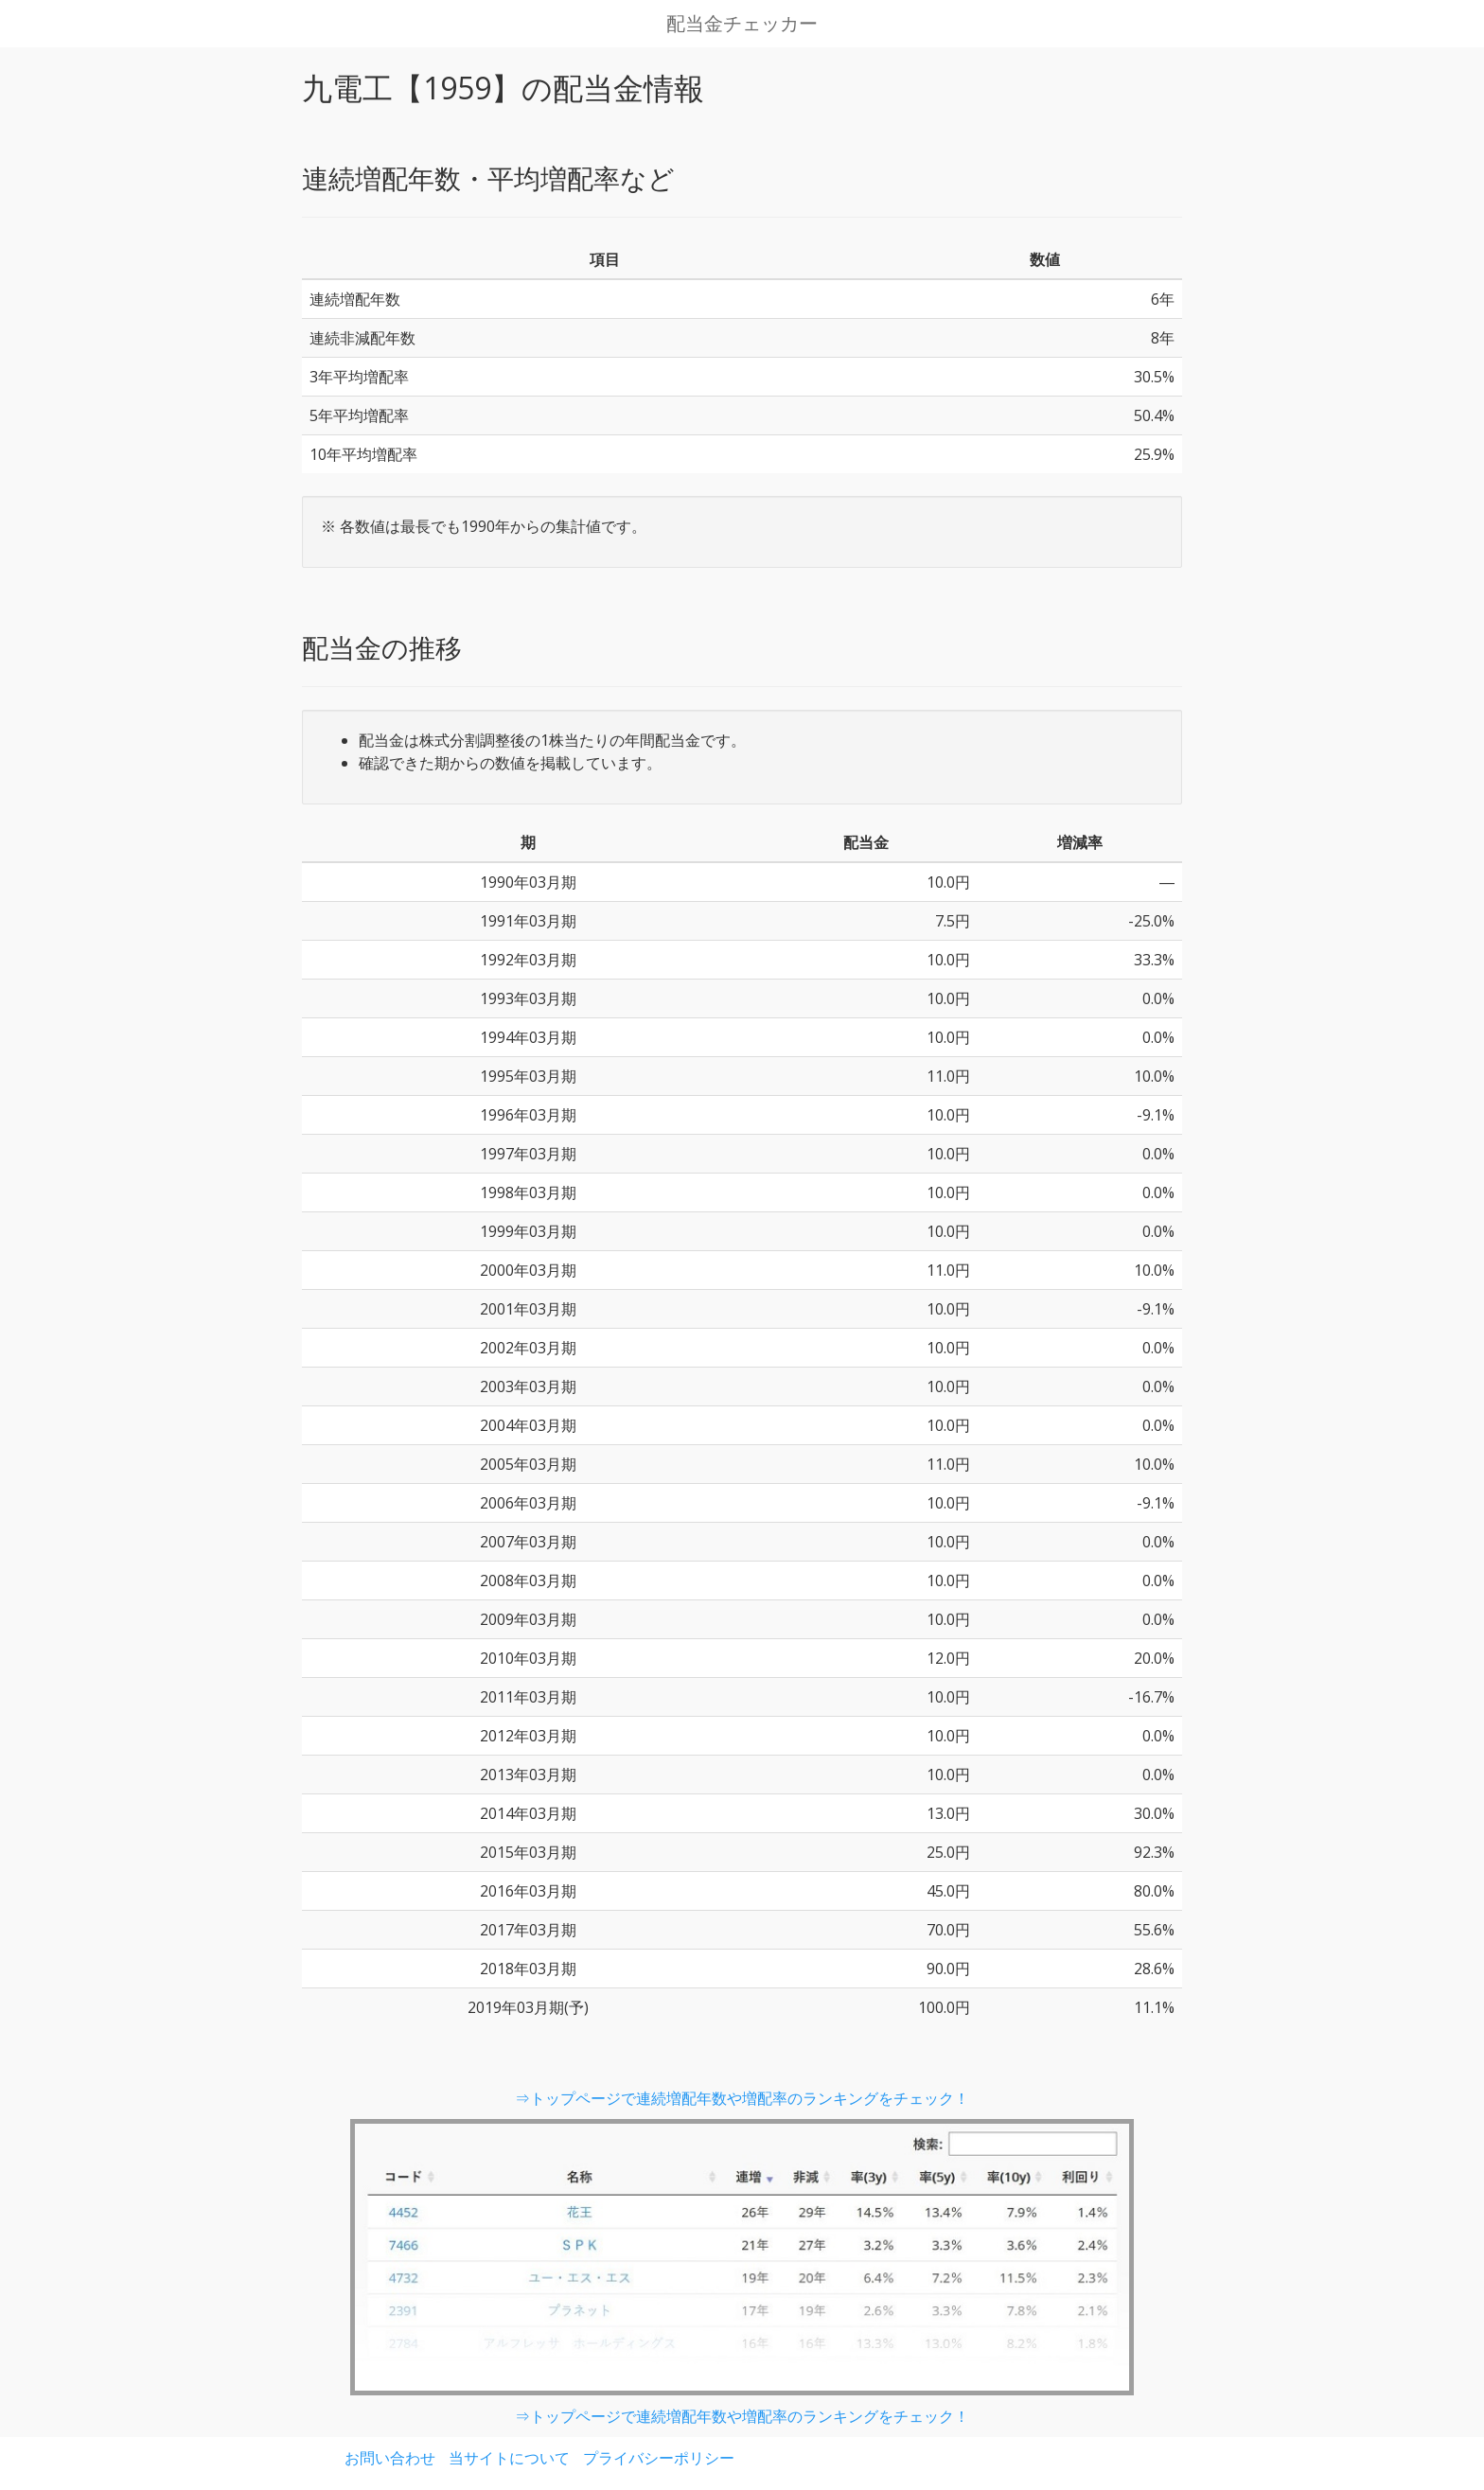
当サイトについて (509, 2457)
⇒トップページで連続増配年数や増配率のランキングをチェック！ (742, 2098)
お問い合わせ (389, 2457)
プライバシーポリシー (658, 2457)
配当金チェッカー (742, 23)
